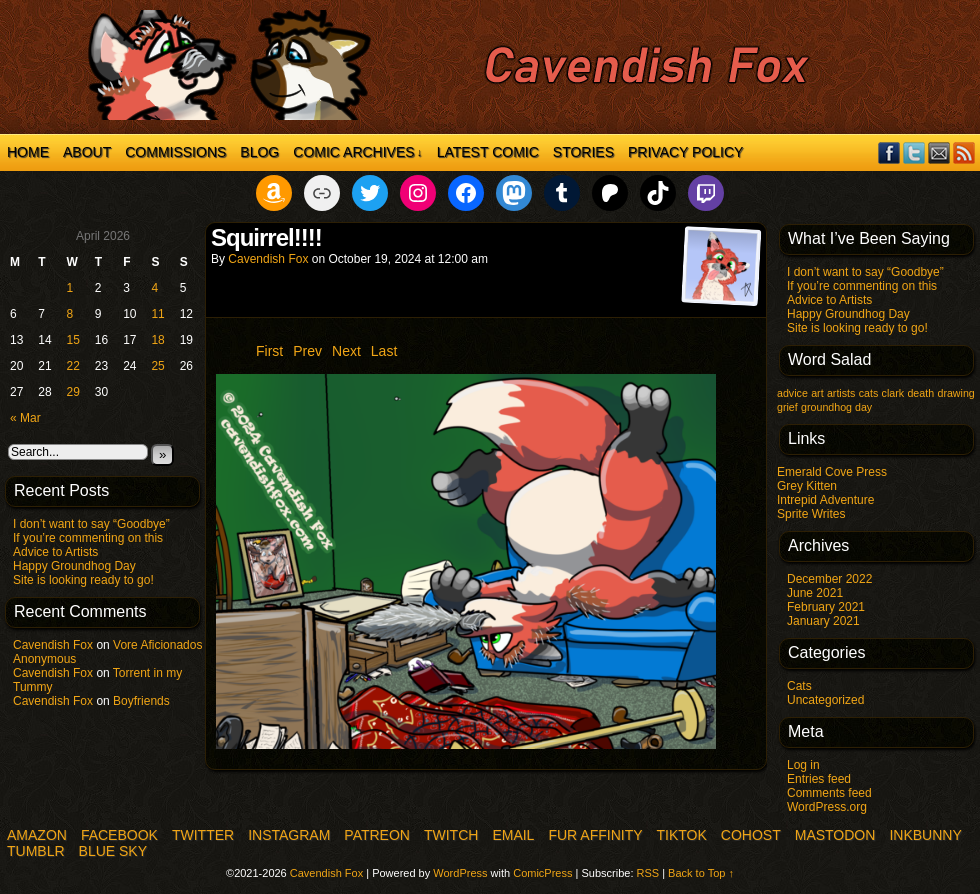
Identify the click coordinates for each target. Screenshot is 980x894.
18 (157, 340)
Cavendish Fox (53, 645)
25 (157, 366)
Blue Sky (113, 851)
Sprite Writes (811, 514)
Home (28, 152)
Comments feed (829, 793)
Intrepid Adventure (825, 500)
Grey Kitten (807, 486)
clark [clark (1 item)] (893, 393)
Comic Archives (357, 152)
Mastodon (835, 835)
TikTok (682, 835)
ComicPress (542, 873)
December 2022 (829, 579)
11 (157, 314)
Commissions (175, 152)
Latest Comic (488, 152)
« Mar (25, 418)
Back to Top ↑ (701, 873)
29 (73, 392)
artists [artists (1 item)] (841, 393)
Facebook (889, 152)
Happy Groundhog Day (74, 566)
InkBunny (925, 835)
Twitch (451, 835)
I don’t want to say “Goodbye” (91, 524)
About (87, 152)
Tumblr (36, 851)
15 (73, 340)
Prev (307, 351)
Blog (259, 152)
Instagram (289, 835)
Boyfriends (141, 701)
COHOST (751, 835)
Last (384, 351)
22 (73, 366)
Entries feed (819, 779)
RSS (964, 152)
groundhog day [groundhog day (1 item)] (836, 407)
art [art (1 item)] (817, 393)
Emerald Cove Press (832, 472)
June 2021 (815, 593)
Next (346, 351)
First (269, 351)
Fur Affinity (595, 835)
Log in (803, 765)
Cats (799, 686)
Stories (583, 152)
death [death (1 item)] (920, 393)
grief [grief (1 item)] (787, 407)
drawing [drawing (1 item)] (955, 393)
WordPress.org (827, 807)
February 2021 (826, 607)
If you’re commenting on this (88, 538)
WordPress (460, 873)
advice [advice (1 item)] (792, 393)
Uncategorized (825, 700)
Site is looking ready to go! (83, 580)
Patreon (377, 835)
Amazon (37, 835)
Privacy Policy (685, 152)
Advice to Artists (55, 552)
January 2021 (823, 621)
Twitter (914, 152)
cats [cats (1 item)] (869, 393)
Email (939, 152)
